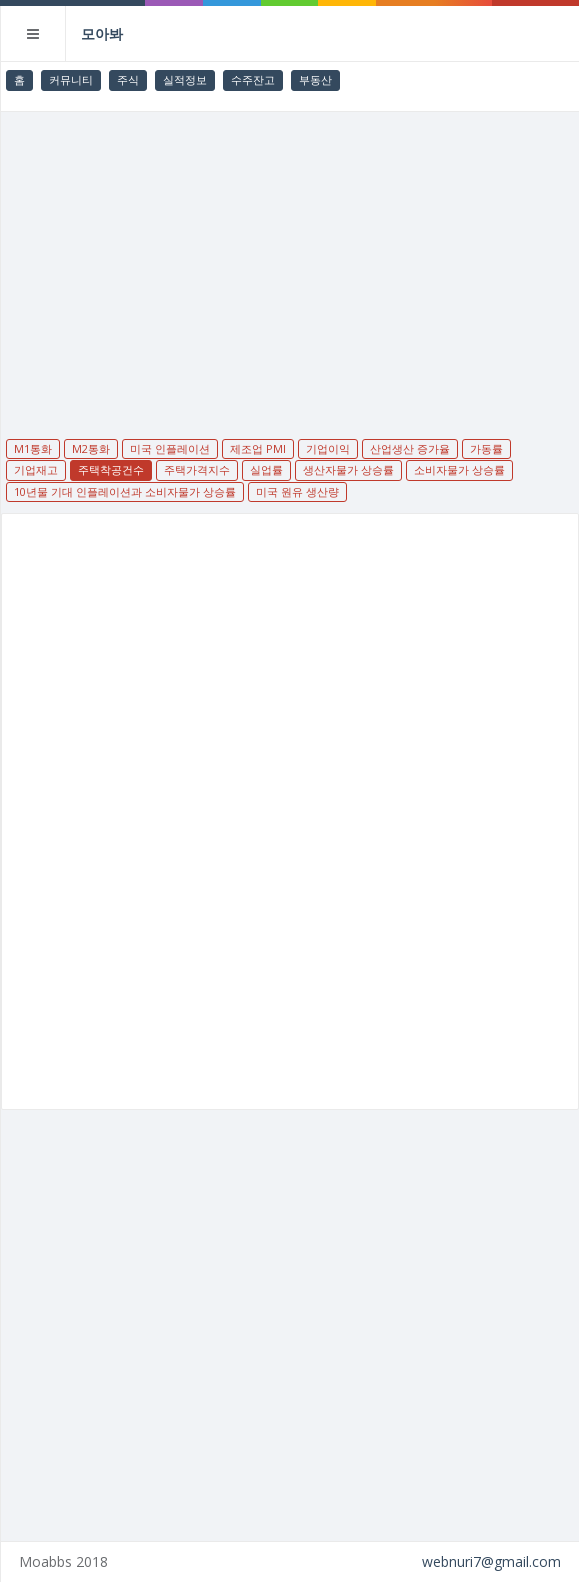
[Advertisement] (290, 262)
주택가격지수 (197, 469)
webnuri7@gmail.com (491, 1561)
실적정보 (185, 79)
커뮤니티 (71, 79)
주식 (128, 79)
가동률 (486, 448)
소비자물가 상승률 (459, 469)
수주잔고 (253, 79)
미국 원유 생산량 (297, 491)
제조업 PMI (258, 448)
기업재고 (36, 469)
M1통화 (33, 448)
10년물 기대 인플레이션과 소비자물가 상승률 (125, 491)
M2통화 (91, 448)
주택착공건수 (111, 469)
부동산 (315, 79)
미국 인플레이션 (170, 448)
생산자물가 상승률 (348, 469)
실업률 (266, 469)
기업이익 (328, 448)
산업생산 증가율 (410, 448)
